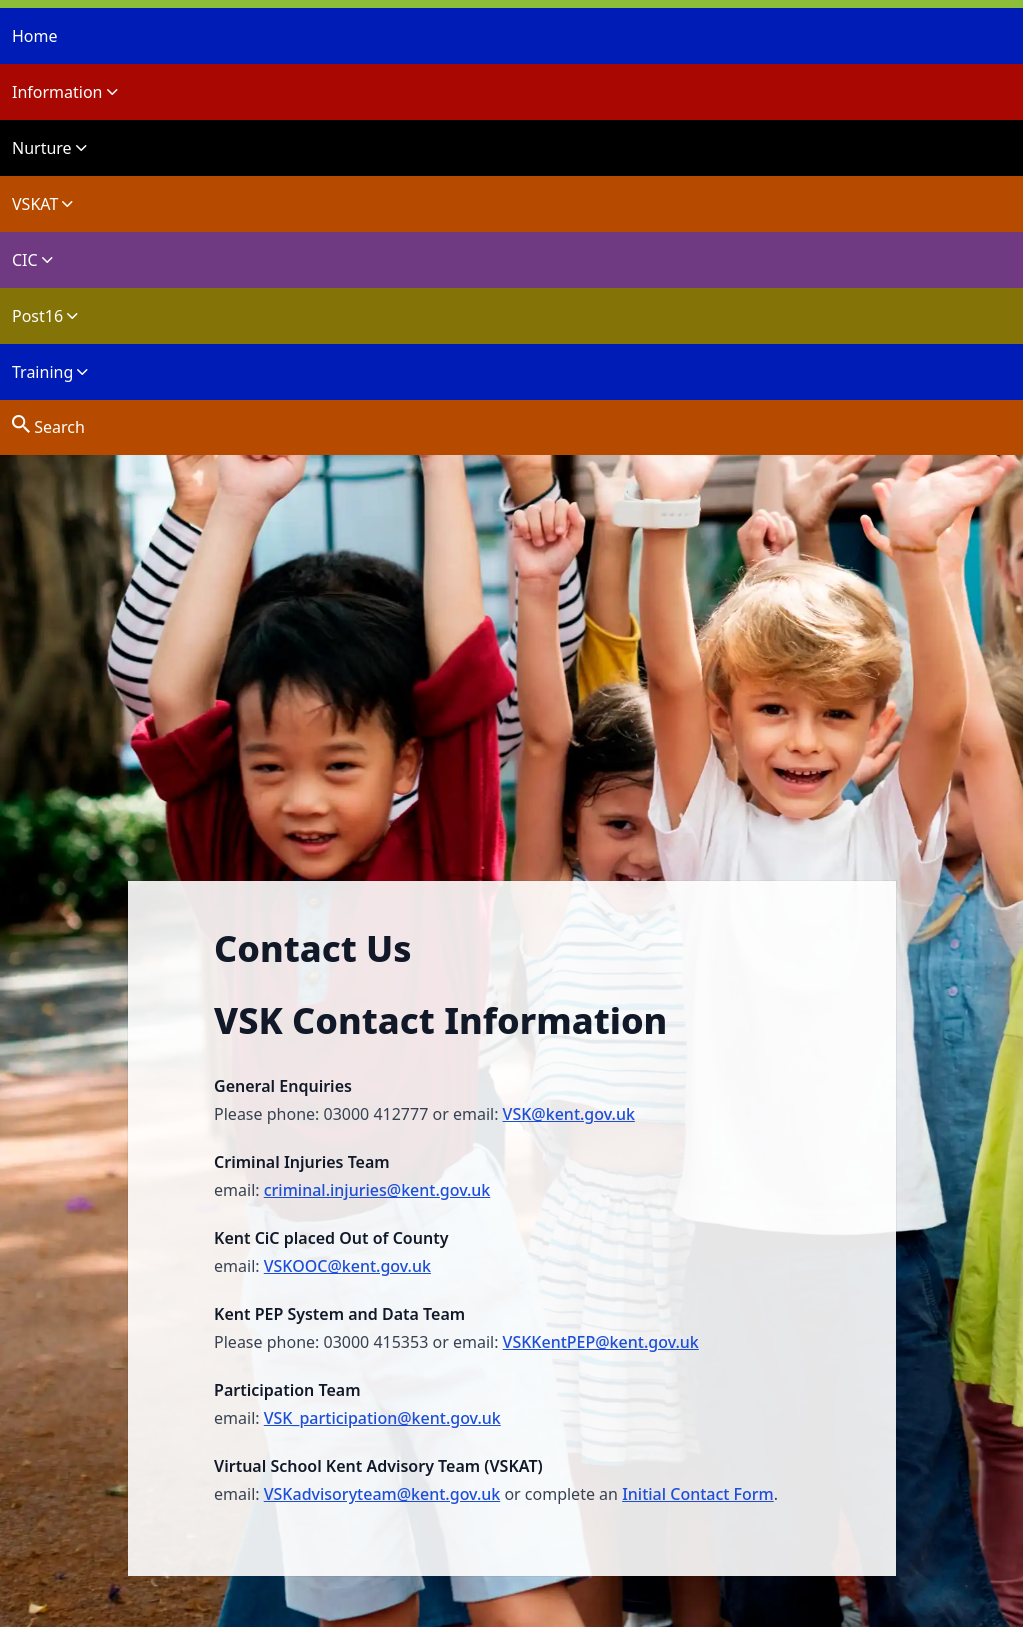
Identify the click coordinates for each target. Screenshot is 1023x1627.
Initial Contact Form (698, 1494)
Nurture (49, 148)
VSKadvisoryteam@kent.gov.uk (382, 1494)
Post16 (45, 316)
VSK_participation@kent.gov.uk (382, 1418)
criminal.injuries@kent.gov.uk (377, 1190)
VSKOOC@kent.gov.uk (347, 1266)
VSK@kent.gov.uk (569, 1114)
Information (65, 92)
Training (50, 372)
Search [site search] (48, 425)
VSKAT (42, 204)
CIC (32, 260)
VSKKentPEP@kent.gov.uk (601, 1342)
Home (35, 36)
